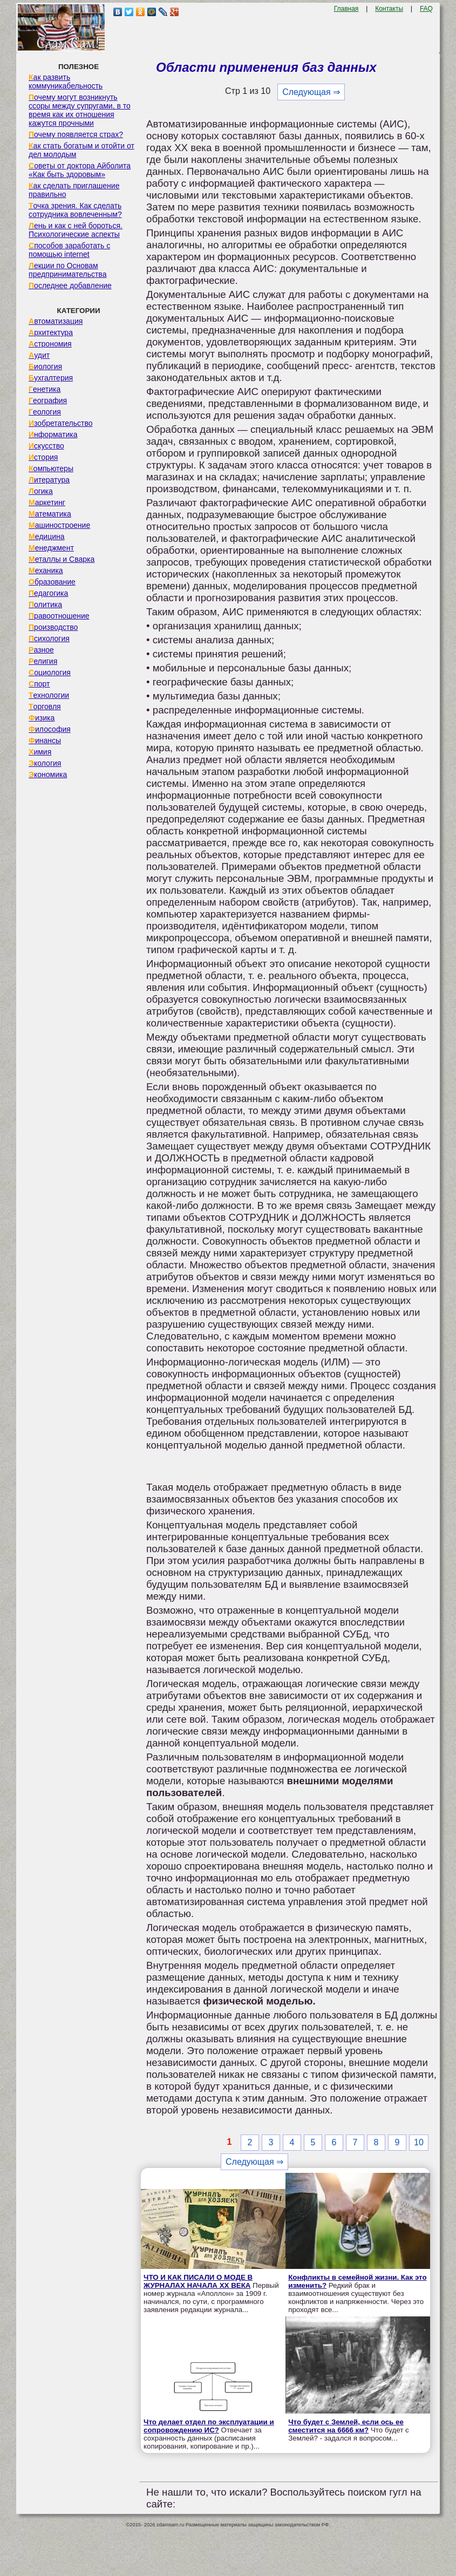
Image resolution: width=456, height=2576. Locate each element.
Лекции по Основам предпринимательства (67, 269)
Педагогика (48, 593)
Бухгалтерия (51, 377)
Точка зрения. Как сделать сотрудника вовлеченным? (75, 210)
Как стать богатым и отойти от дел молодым (81, 150)
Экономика (48, 774)
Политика (45, 604)
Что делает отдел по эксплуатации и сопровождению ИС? (209, 2426)
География (48, 400)
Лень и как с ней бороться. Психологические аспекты (75, 230)
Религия (43, 661)
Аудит (39, 355)
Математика (50, 513)
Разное (41, 649)
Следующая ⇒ (311, 92)
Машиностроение (59, 525)
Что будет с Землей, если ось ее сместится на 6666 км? (346, 2426)
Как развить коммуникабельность (66, 81)
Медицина (47, 536)
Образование (52, 581)
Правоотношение (59, 615)
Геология (45, 411)
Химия (40, 751)
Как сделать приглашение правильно (74, 190)
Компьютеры (51, 468)
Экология (45, 763)
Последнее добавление (70, 285)
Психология (49, 638)
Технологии (49, 695)
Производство (53, 627)
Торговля (45, 706)
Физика (42, 717)
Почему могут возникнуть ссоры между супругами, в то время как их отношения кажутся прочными (80, 110)
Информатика (53, 434)
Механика (46, 570)
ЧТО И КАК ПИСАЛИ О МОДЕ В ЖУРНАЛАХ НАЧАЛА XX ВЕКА (198, 2281)
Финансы (45, 740)
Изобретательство (61, 423)
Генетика (44, 389)
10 (419, 2142)
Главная (346, 8)
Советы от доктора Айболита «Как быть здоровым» (80, 170)
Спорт (39, 683)
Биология (45, 366)
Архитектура (51, 332)
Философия (50, 729)
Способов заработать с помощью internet (69, 250)
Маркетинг (47, 502)
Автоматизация (56, 321)
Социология (50, 672)
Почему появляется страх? (76, 134)
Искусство (46, 445)
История (43, 457)
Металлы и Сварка (61, 559)
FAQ (426, 8)
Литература (49, 479)
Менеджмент (51, 547)
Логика (41, 491)
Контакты (389, 8)
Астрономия (50, 343)
